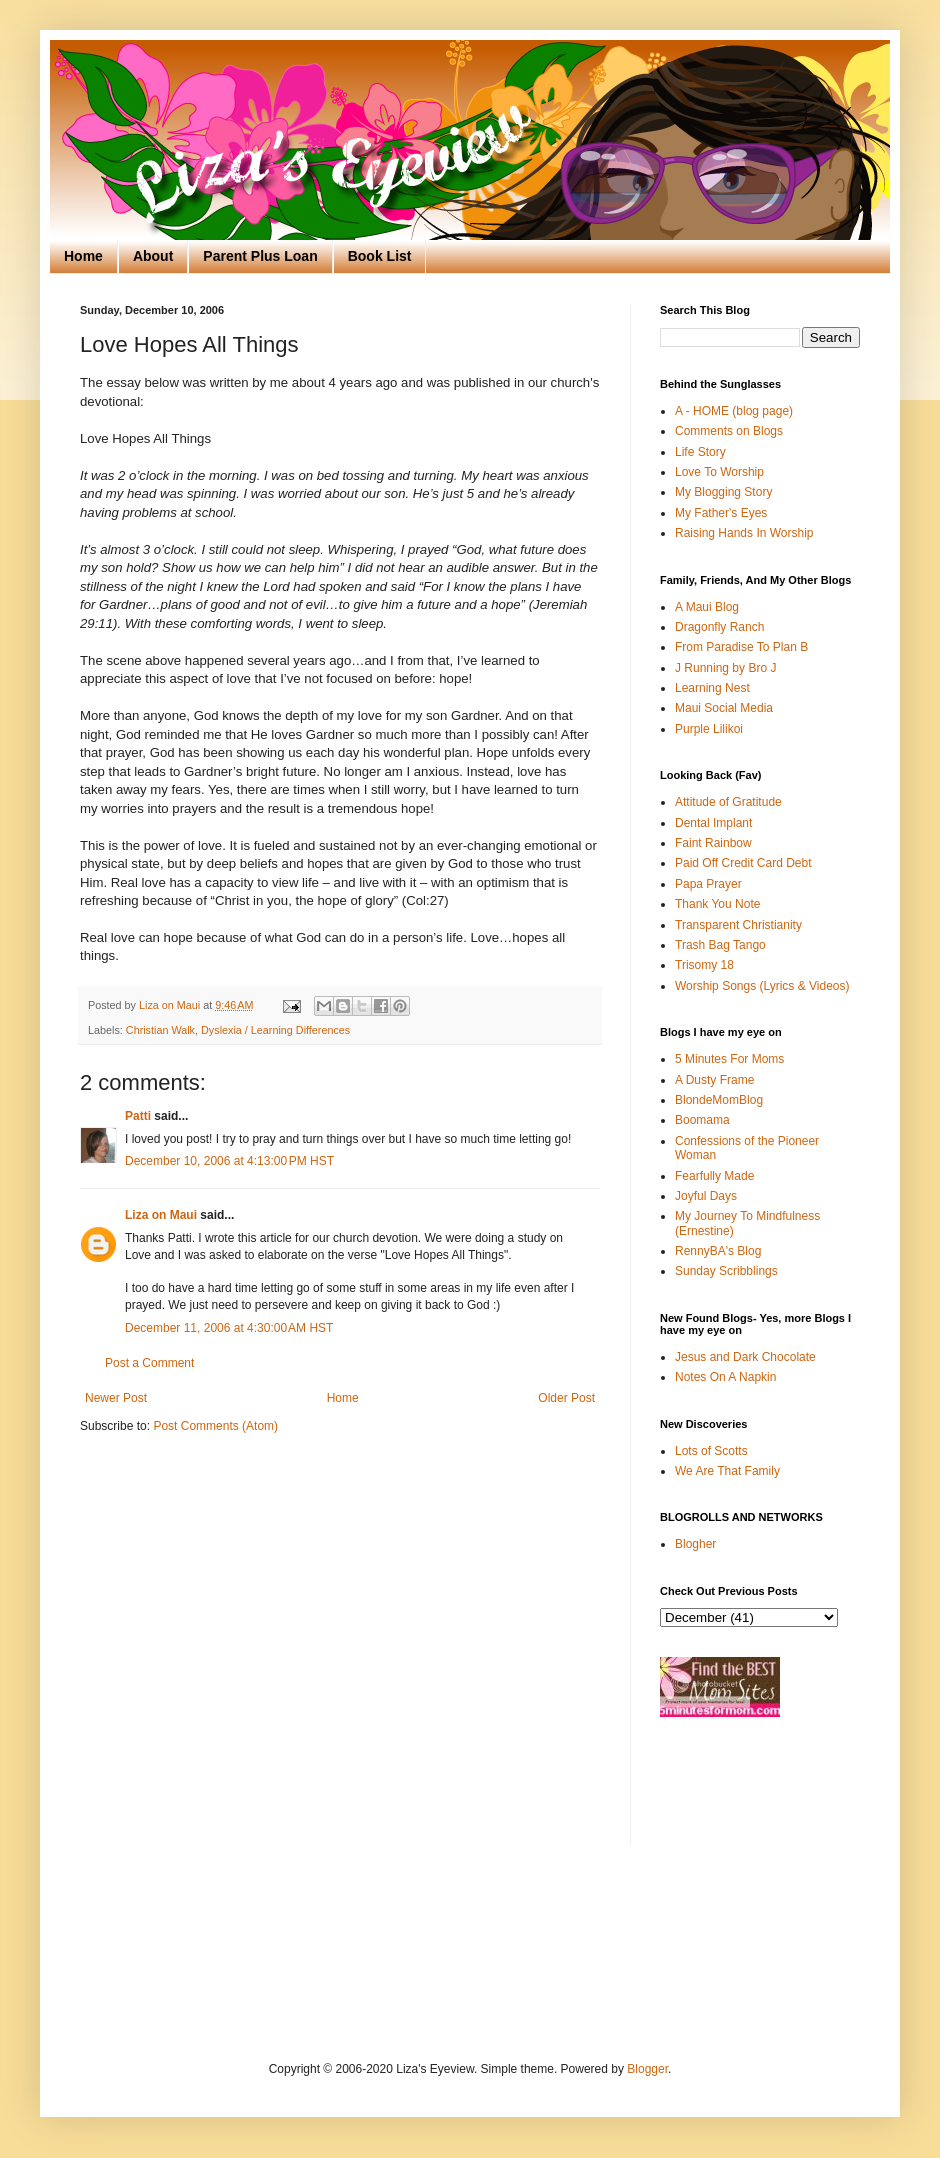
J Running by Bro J (725, 668)
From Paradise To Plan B (741, 647)
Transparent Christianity (738, 925)
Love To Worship (719, 472)
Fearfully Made (714, 1176)
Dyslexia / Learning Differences (275, 1030)
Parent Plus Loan (260, 256)
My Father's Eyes (721, 513)
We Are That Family (727, 1471)
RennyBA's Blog (718, 1251)
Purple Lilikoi (709, 729)
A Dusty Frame (714, 1080)
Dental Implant (713, 823)
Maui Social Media (724, 708)
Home (83, 256)
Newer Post (116, 1398)
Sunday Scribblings (726, 1271)
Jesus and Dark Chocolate (745, 1357)
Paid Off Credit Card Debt (743, 863)
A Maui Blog (707, 607)
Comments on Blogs (729, 431)
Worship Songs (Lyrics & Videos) (762, 986)
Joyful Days (706, 1196)
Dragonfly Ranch (719, 627)
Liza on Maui (161, 1215)
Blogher (695, 1544)
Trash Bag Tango (720, 945)
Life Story (700, 452)
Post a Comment (149, 1363)
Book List (380, 256)
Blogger (647, 2069)
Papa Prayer (708, 884)
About (153, 256)
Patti (138, 1116)
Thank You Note (717, 904)
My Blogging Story (723, 492)
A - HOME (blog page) (734, 411)
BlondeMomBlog (719, 1100)
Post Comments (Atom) (215, 1426)
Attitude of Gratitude (728, 802)
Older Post (566, 1398)
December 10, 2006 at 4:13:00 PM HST (229, 1161)
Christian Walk (160, 1030)
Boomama (702, 1120)
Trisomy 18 (704, 965)
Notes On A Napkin (725, 1377)
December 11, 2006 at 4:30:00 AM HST (229, 1328)
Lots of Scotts (711, 1451)
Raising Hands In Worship (744, 533)
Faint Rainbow (713, 843)
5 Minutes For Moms (729, 1059)
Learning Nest (712, 688)
